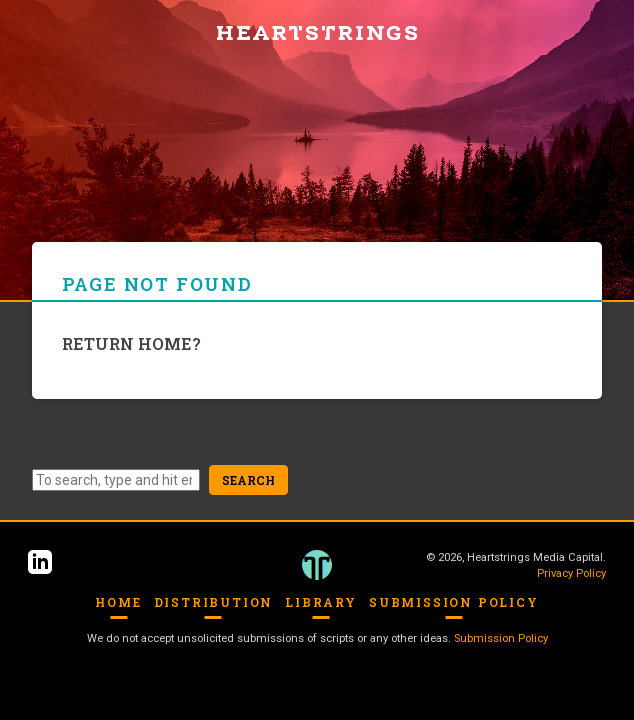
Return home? (131, 343)
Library (321, 602)
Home (118, 602)
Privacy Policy (571, 573)
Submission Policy (454, 602)
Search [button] (248, 480)
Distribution (214, 602)
